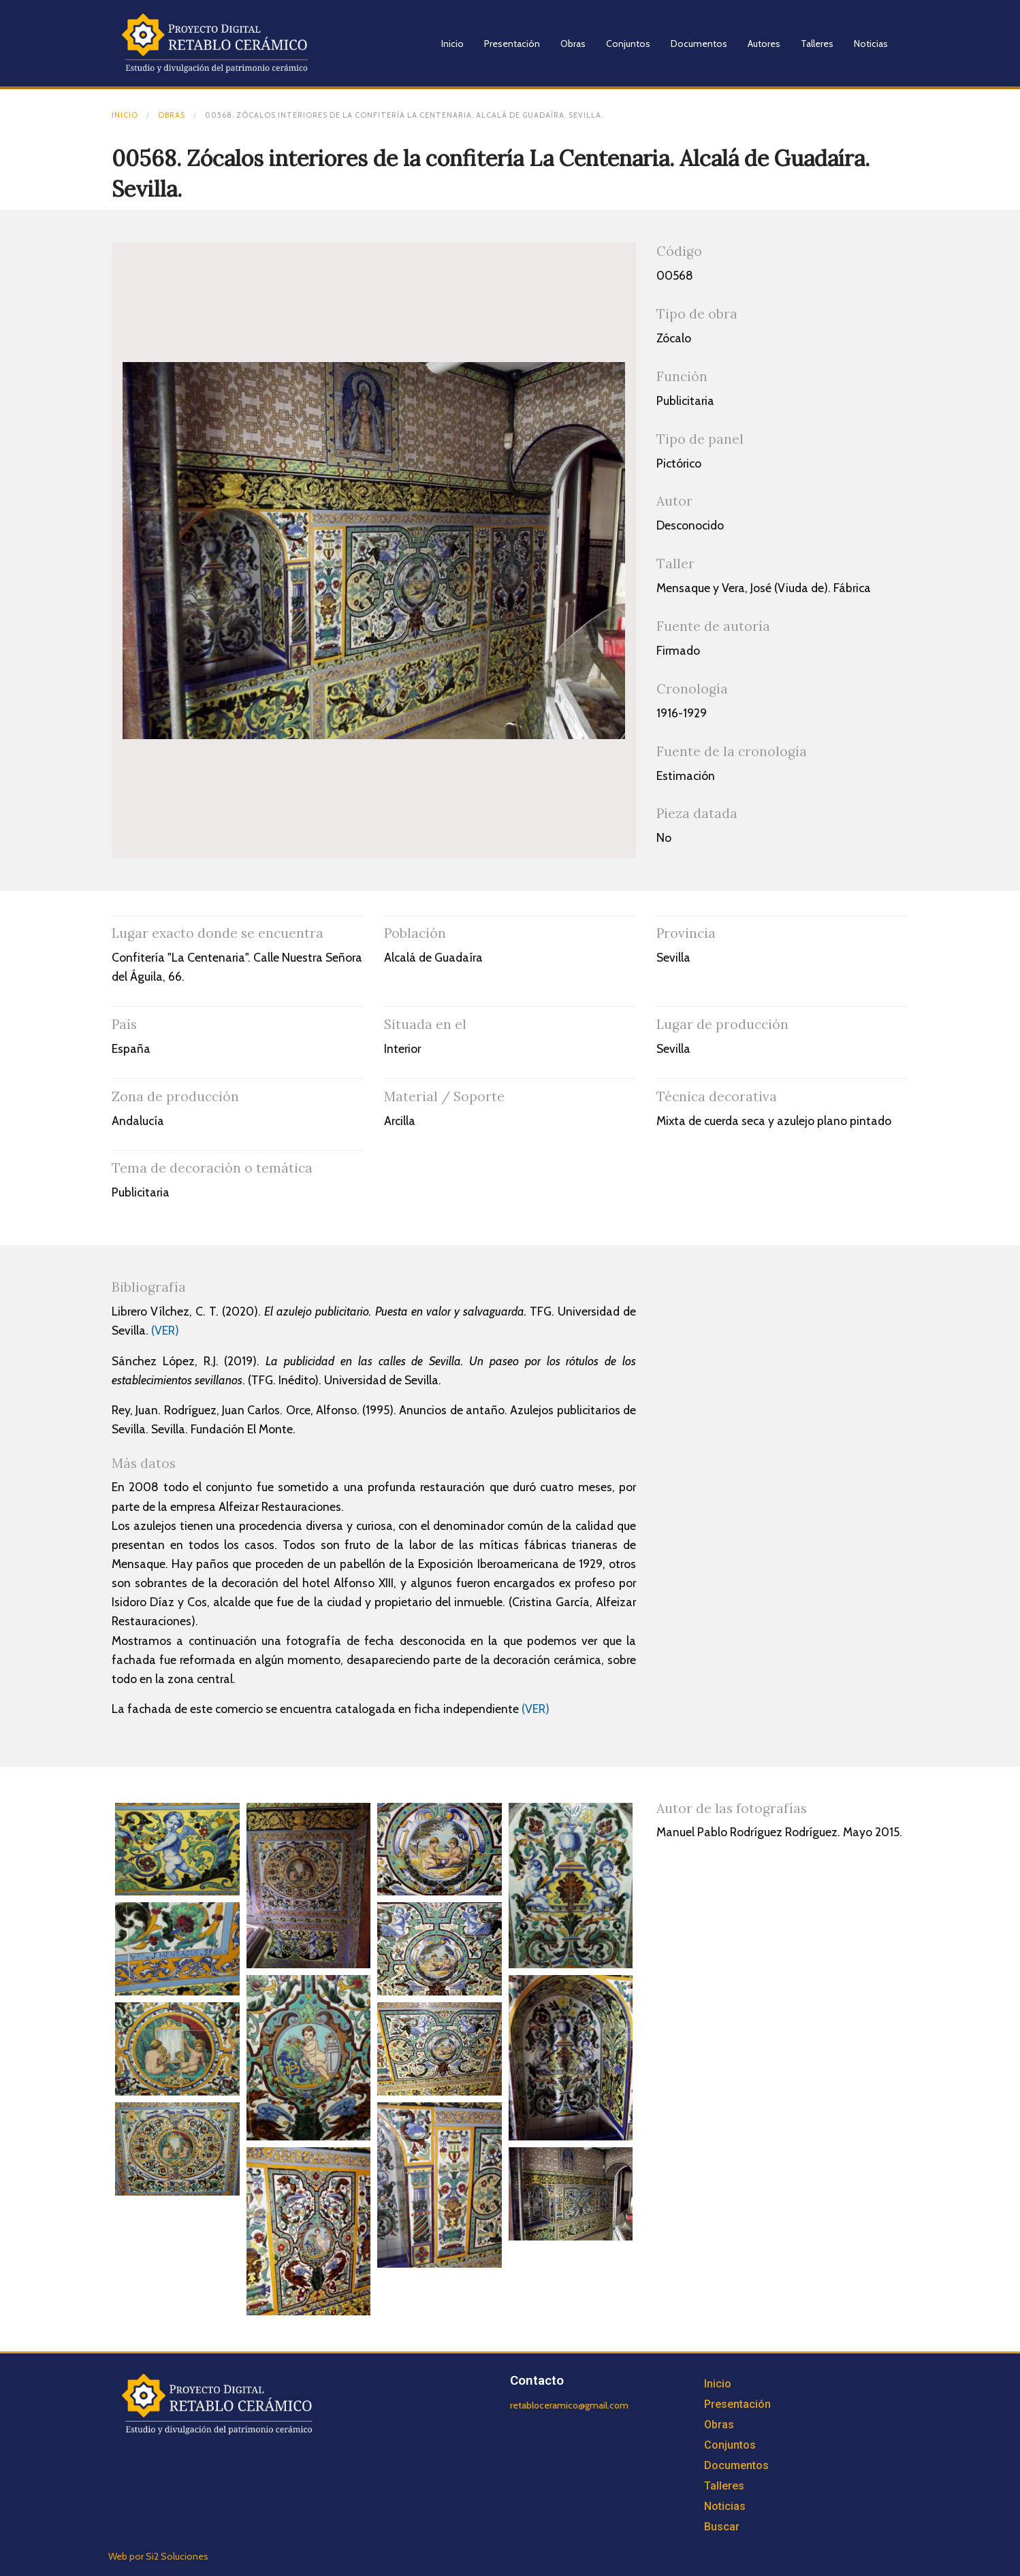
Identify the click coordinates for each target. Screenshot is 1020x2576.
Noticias (871, 43)
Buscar (721, 2526)
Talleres (817, 43)
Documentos (699, 43)
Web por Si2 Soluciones (158, 2556)
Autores (764, 43)
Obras (573, 43)
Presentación (512, 43)
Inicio (452, 43)
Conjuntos (628, 43)
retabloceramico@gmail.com (569, 2405)
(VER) (165, 1330)
